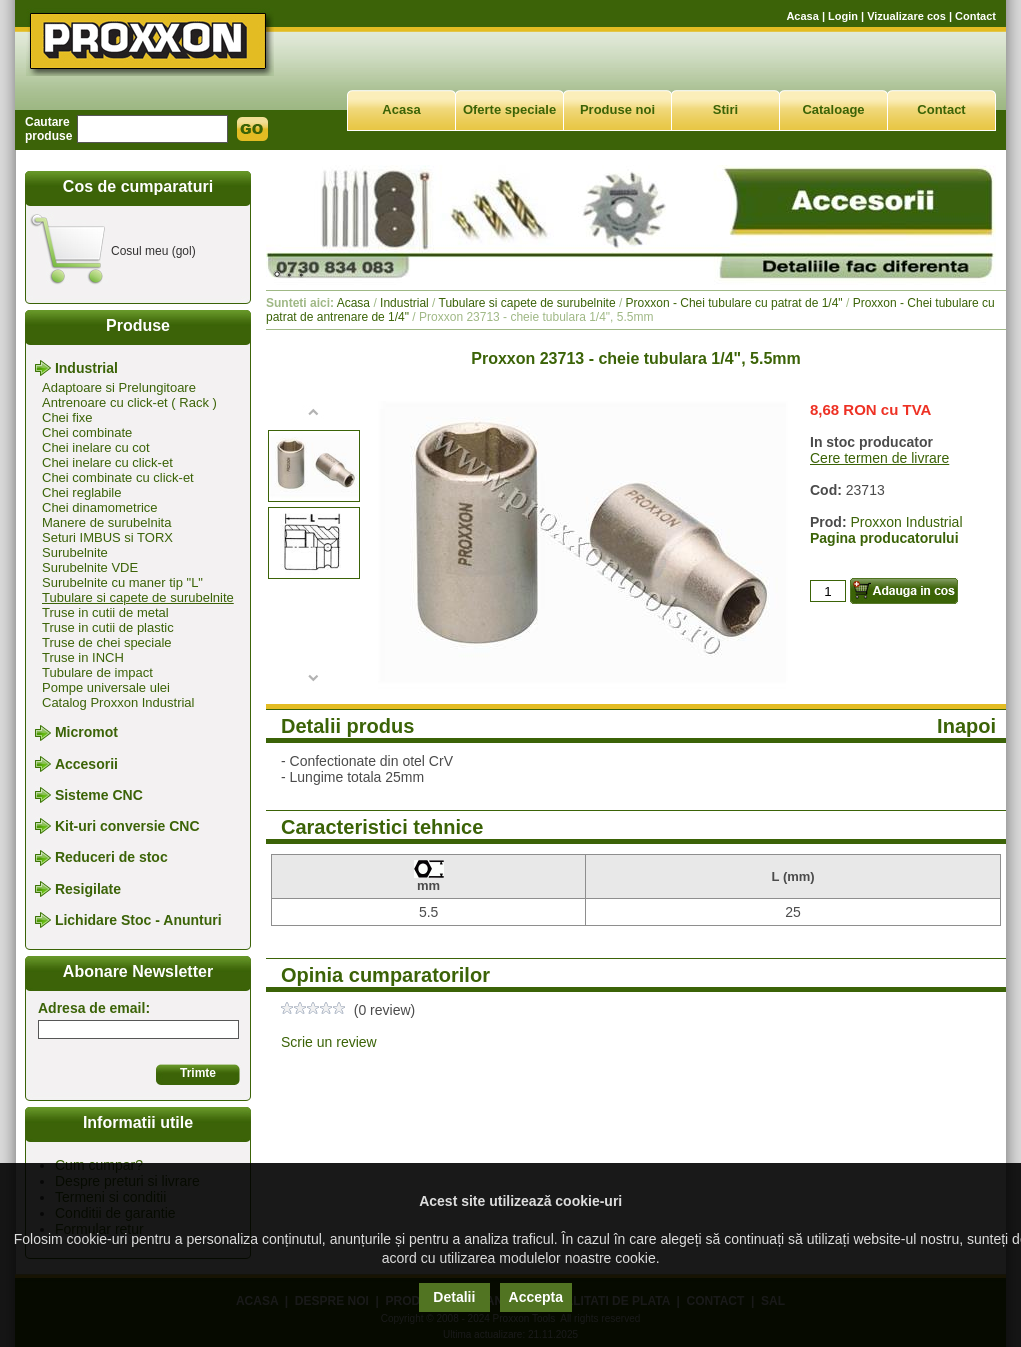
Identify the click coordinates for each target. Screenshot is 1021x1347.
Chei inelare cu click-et (107, 462)
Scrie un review (329, 1042)
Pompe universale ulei (106, 687)
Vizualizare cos (906, 16)
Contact (975, 16)
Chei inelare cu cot (96, 447)
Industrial (86, 368)
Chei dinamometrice (100, 507)
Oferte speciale (509, 109)
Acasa (802, 16)
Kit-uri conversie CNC (127, 826)
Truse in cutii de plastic (108, 627)
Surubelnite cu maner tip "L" (122, 582)
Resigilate (88, 889)
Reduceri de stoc (111, 858)
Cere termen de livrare (879, 458)
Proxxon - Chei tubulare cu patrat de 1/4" (734, 303)
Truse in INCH (83, 657)
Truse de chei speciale (107, 642)
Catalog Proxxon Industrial (118, 702)
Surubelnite (75, 552)
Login (843, 16)
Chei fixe (67, 417)
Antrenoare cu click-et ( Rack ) (129, 402)
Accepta (536, 1297)
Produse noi (617, 109)
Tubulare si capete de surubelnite (138, 597)
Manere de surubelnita (106, 522)
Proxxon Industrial (906, 522)
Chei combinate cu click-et (118, 477)
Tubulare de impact (97, 672)
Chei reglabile (82, 492)
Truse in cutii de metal (105, 612)
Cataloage (833, 109)
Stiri (725, 109)
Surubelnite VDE (90, 567)
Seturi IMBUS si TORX (107, 537)
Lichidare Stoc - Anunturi (138, 920)
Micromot (86, 733)
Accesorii (86, 764)
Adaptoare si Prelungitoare (119, 387)
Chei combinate (87, 432)
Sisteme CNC (99, 795)
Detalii (454, 1297)
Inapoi (966, 726)
